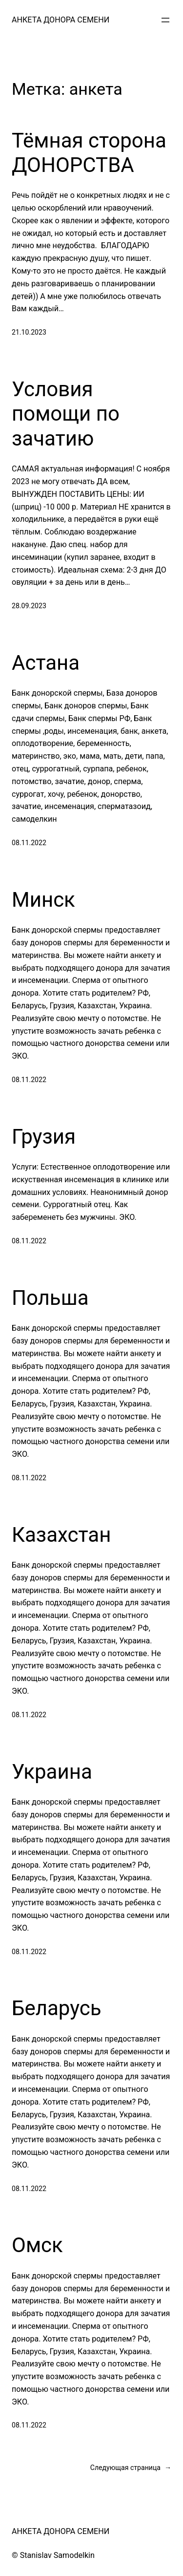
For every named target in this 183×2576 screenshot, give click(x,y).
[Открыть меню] (165, 20)
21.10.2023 (29, 332)
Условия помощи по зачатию (66, 413)
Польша (50, 1298)
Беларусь (57, 2008)
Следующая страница (130, 2467)
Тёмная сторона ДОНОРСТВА (89, 152)
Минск (43, 900)
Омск (37, 2245)
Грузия (44, 1137)
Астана (46, 663)
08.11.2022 (29, 843)
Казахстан (61, 1535)
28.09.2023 (29, 606)
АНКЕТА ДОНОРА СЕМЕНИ (60, 19)
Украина (52, 1772)
